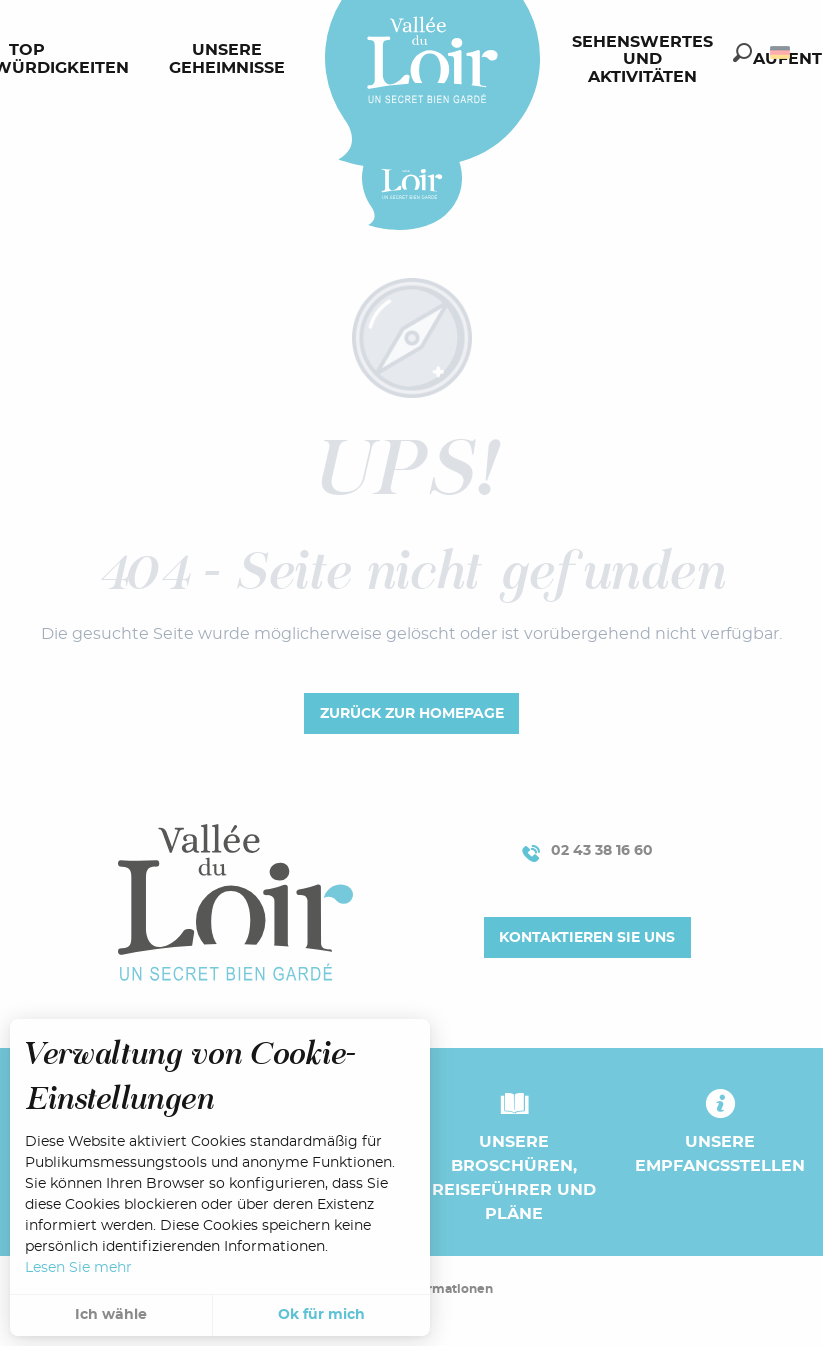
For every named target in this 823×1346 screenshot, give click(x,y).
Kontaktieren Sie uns (587, 937)
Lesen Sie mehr (78, 1268)
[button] (742, 52)
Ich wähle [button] (111, 1315)
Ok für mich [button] (321, 1315)
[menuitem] (231, 60)
